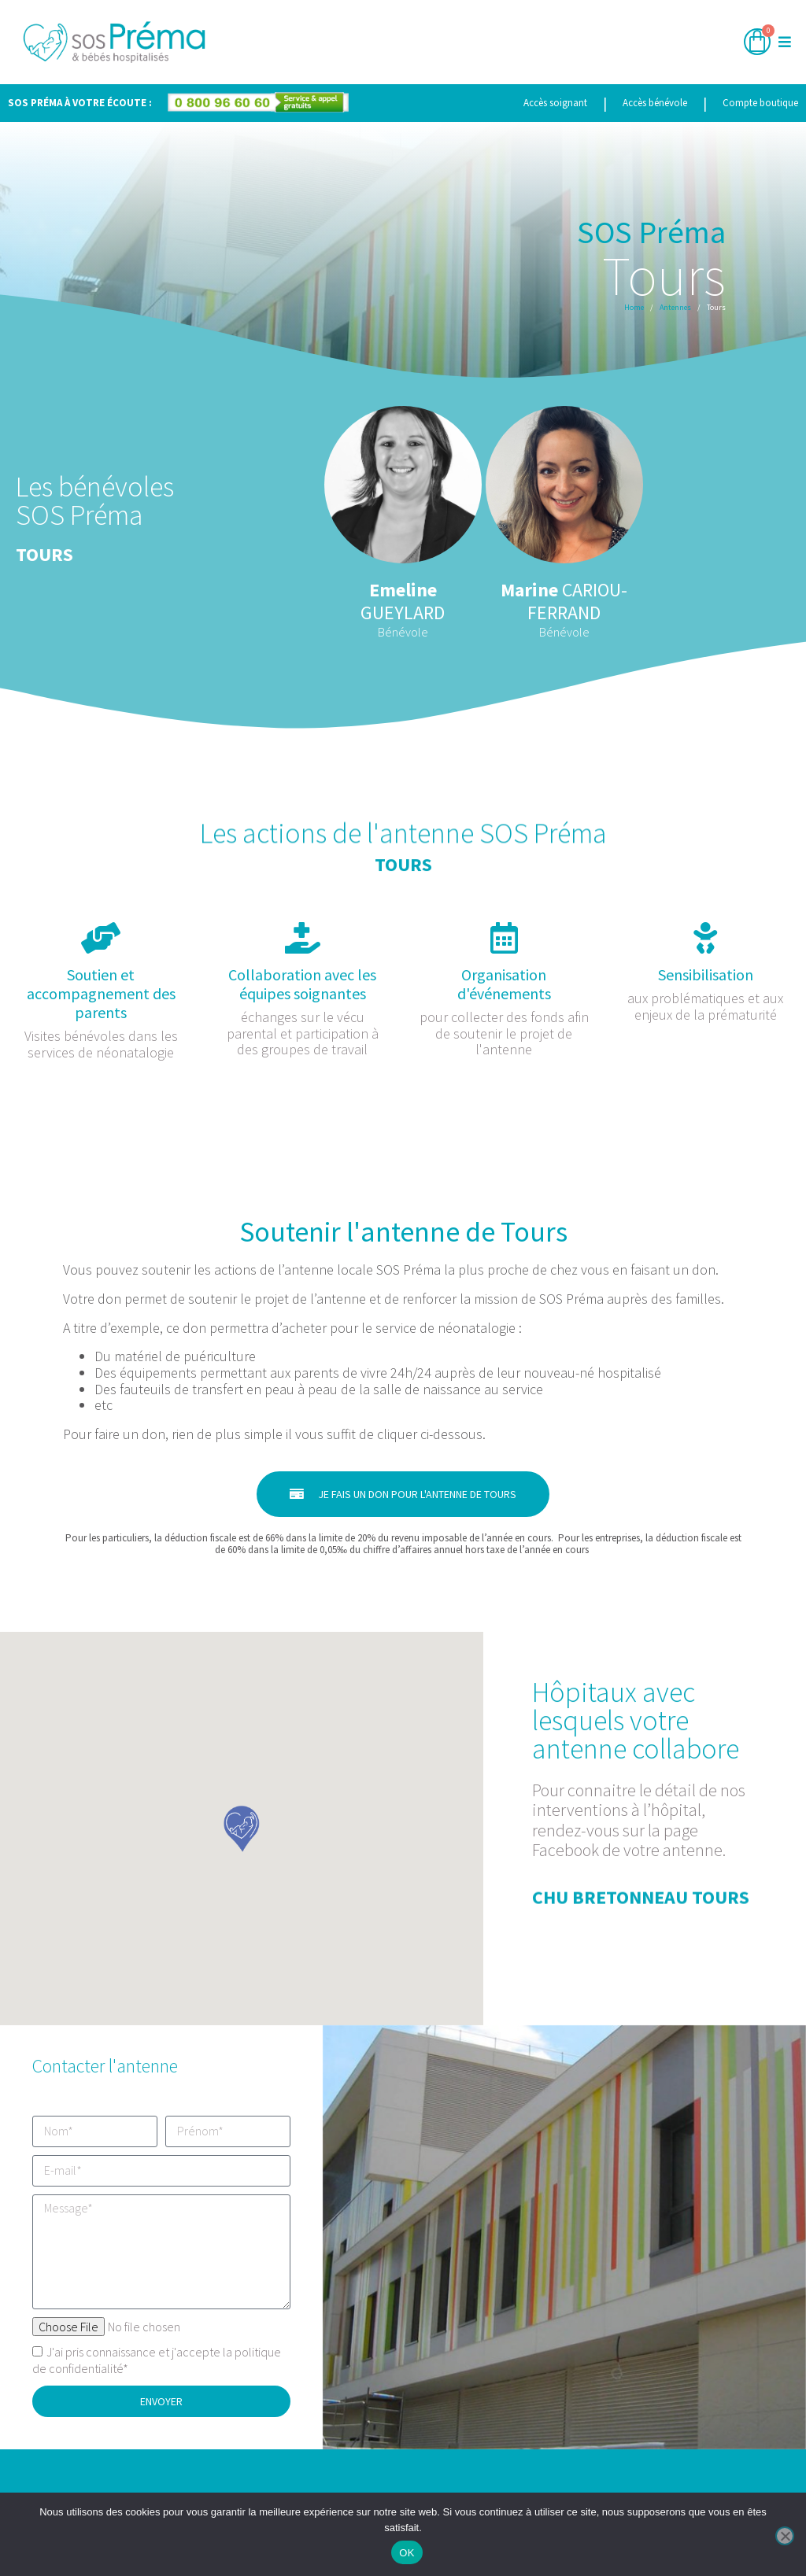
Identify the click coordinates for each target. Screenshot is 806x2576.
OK (406, 2553)
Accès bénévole (655, 102)
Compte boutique (760, 102)
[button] (784, 42)
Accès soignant (555, 102)
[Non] (784, 2535)
